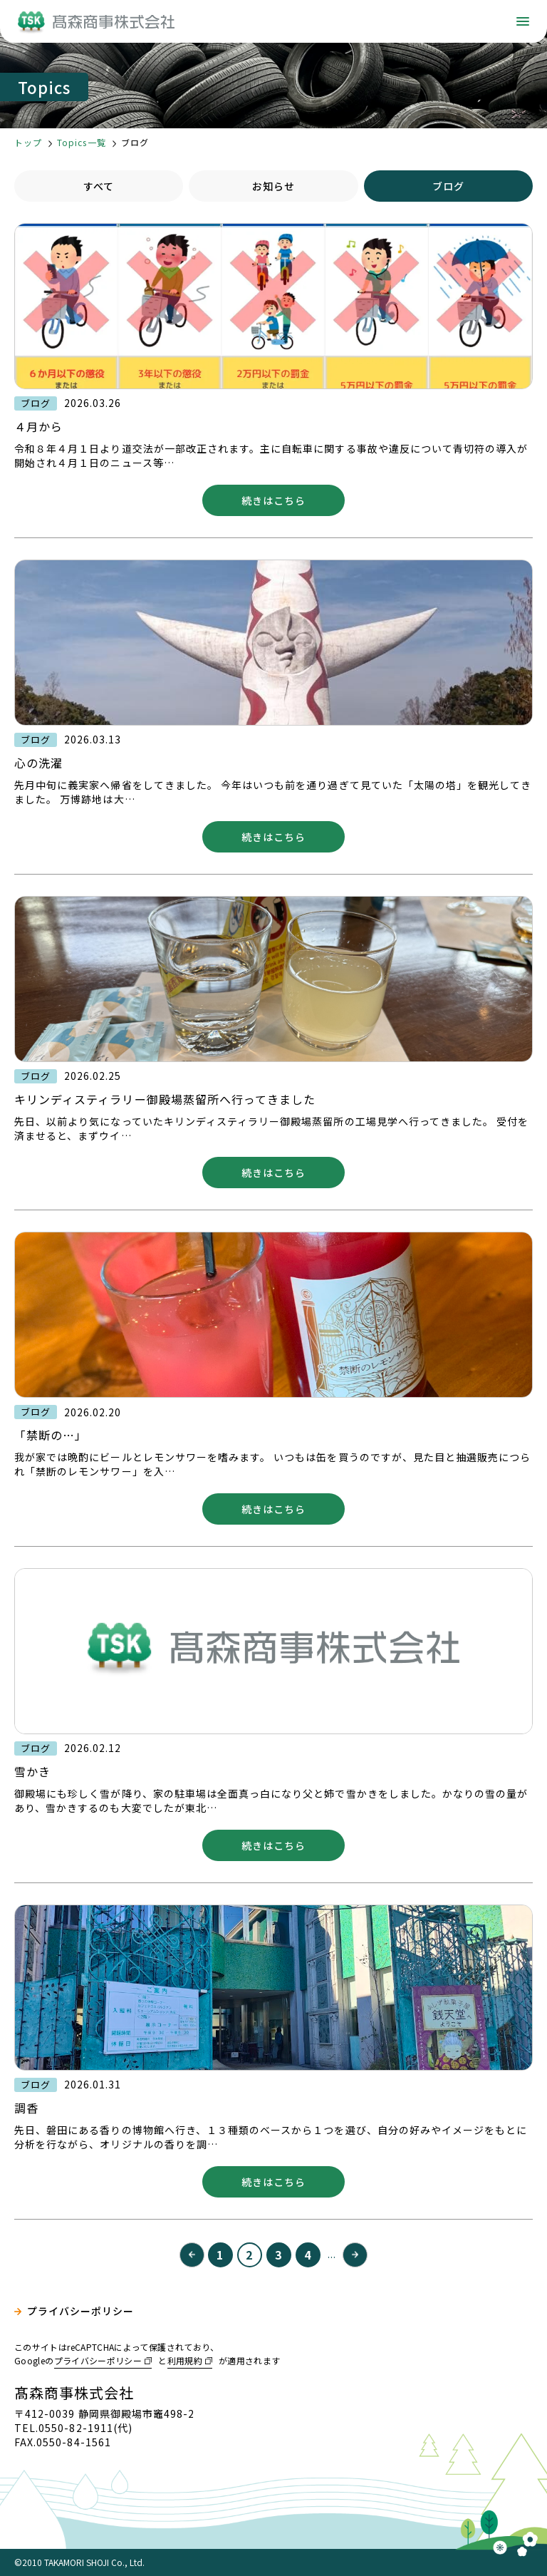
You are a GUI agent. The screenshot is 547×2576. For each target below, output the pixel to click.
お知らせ (273, 186)
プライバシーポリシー (81, 2311)
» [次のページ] (355, 2254)
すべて (98, 186)
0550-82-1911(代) (85, 2428)
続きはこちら (273, 500)
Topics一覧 (81, 142)
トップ (28, 142)
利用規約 (184, 2360)
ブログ (448, 186)
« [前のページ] (191, 2254)
